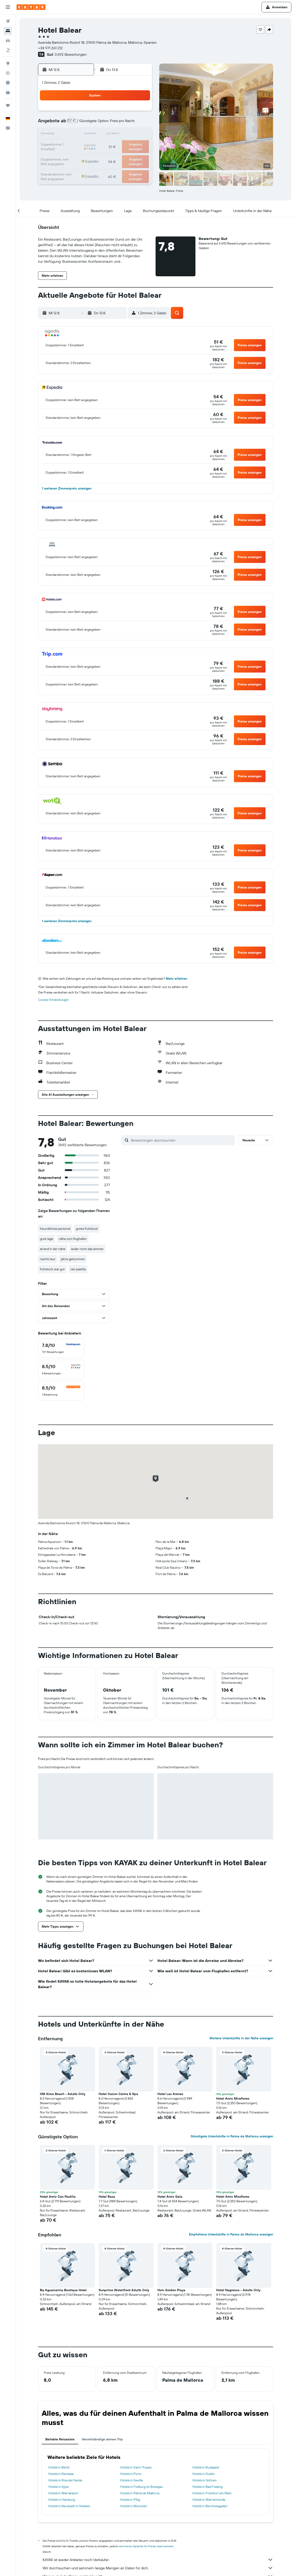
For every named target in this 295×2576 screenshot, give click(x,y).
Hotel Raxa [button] (107, 2196)
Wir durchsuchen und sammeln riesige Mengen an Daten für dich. (158, 2568)
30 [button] (140, 156)
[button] (8, 7)
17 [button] (73, 145)
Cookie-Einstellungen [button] (53, 1000)
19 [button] (95, 145)
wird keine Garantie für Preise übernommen (146, 2546)
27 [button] (107, 156)
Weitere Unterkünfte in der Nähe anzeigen (241, 2038)
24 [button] (73, 156)
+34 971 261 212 (50, 48)
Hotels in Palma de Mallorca (139, 2493)
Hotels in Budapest (205, 2467)
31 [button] (73, 167)
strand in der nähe (52, 1249)
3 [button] (74, 123)
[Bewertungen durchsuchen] (182, 1140)
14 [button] (118, 134)
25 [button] (85, 156)
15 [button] (129, 134)
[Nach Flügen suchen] (8, 21)
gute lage (46, 1239)
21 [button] (118, 145)
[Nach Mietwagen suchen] (8, 40)
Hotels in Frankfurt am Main (212, 2493)
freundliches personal (55, 1229)
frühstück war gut (52, 1269)
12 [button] (95, 134)
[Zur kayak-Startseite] (31, 7)
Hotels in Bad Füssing (207, 2487)
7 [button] (118, 123)
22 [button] (129, 145)
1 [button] (129, 112)
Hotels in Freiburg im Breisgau (141, 2487)
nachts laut (47, 1259)
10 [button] (74, 134)
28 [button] (118, 156)
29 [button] (129, 156)
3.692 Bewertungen (71, 54)
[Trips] (8, 105)
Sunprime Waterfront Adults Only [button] (124, 2290)
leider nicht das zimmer (87, 1249)
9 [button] (140, 123)
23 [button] (140, 145)
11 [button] (84, 134)
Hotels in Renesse (61, 2474)
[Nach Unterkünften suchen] (8, 30)
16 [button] (140, 134)
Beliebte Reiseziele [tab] (59, 2439)
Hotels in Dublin (203, 2474)
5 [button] (96, 123)
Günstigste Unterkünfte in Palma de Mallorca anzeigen (232, 2136)
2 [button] (140, 112)
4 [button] (85, 123)
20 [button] (106, 145)
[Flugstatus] (8, 73)
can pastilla (78, 1269)
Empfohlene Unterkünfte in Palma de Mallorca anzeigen (231, 2234)
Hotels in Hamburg (61, 2499)
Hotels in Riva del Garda (65, 2480)
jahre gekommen (73, 1259)
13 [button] (107, 134)
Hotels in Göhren (204, 2480)
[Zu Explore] (8, 63)
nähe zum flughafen (73, 1239)
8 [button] (129, 123)
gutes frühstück (87, 1229)
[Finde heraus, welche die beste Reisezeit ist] (8, 82)
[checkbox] (61, 1348)
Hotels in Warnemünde (208, 2499)
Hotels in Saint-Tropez (136, 2467)
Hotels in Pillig (130, 2499)
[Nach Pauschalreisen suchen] (8, 50)
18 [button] (84, 145)
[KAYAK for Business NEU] (8, 92)
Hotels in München (133, 2506)
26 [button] (96, 156)
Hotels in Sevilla (131, 2480)
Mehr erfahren (176, 978)
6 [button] (107, 123)
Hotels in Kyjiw (58, 2487)
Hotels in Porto (131, 2474)
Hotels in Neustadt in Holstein (69, 2506)
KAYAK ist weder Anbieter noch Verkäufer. (158, 2559)
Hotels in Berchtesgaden (209, 2506)
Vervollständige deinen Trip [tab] (102, 2439)
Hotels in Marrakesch (63, 2493)
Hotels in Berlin (59, 2467)
